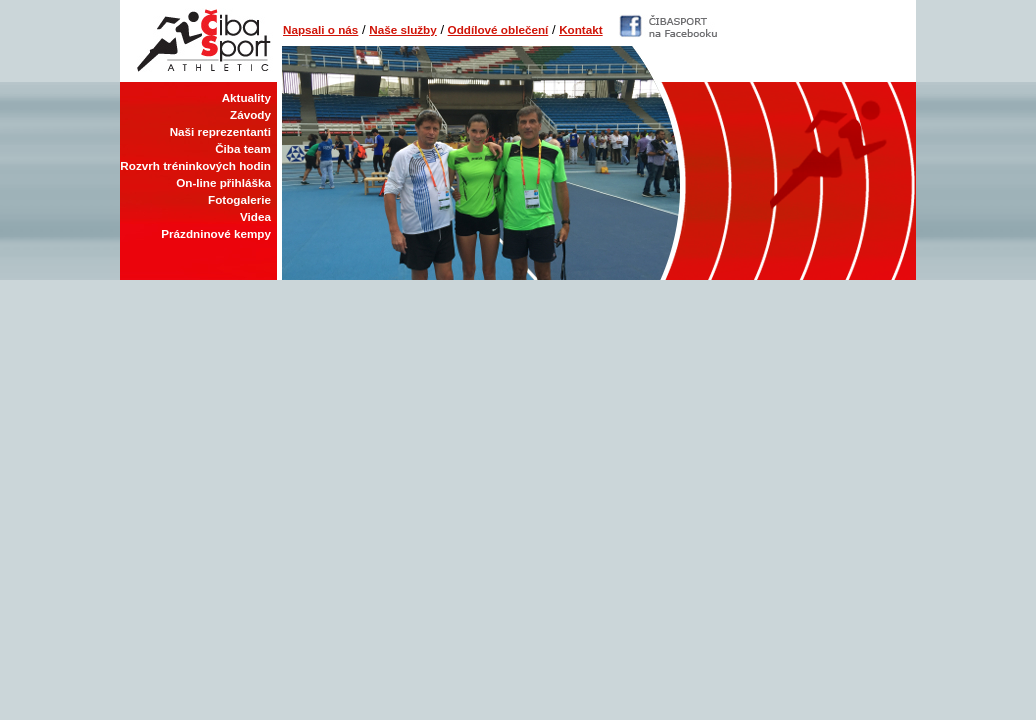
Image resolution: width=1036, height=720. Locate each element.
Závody (250, 114)
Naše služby (403, 29)
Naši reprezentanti (220, 131)
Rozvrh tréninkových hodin (195, 165)
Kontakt (581, 29)
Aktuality (246, 97)
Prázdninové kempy (216, 233)
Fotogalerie (239, 199)
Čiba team (243, 148)
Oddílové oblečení (498, 29)
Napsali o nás (320, 29)
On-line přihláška (223, 182)
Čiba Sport (198, 41)
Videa (255, 216)
